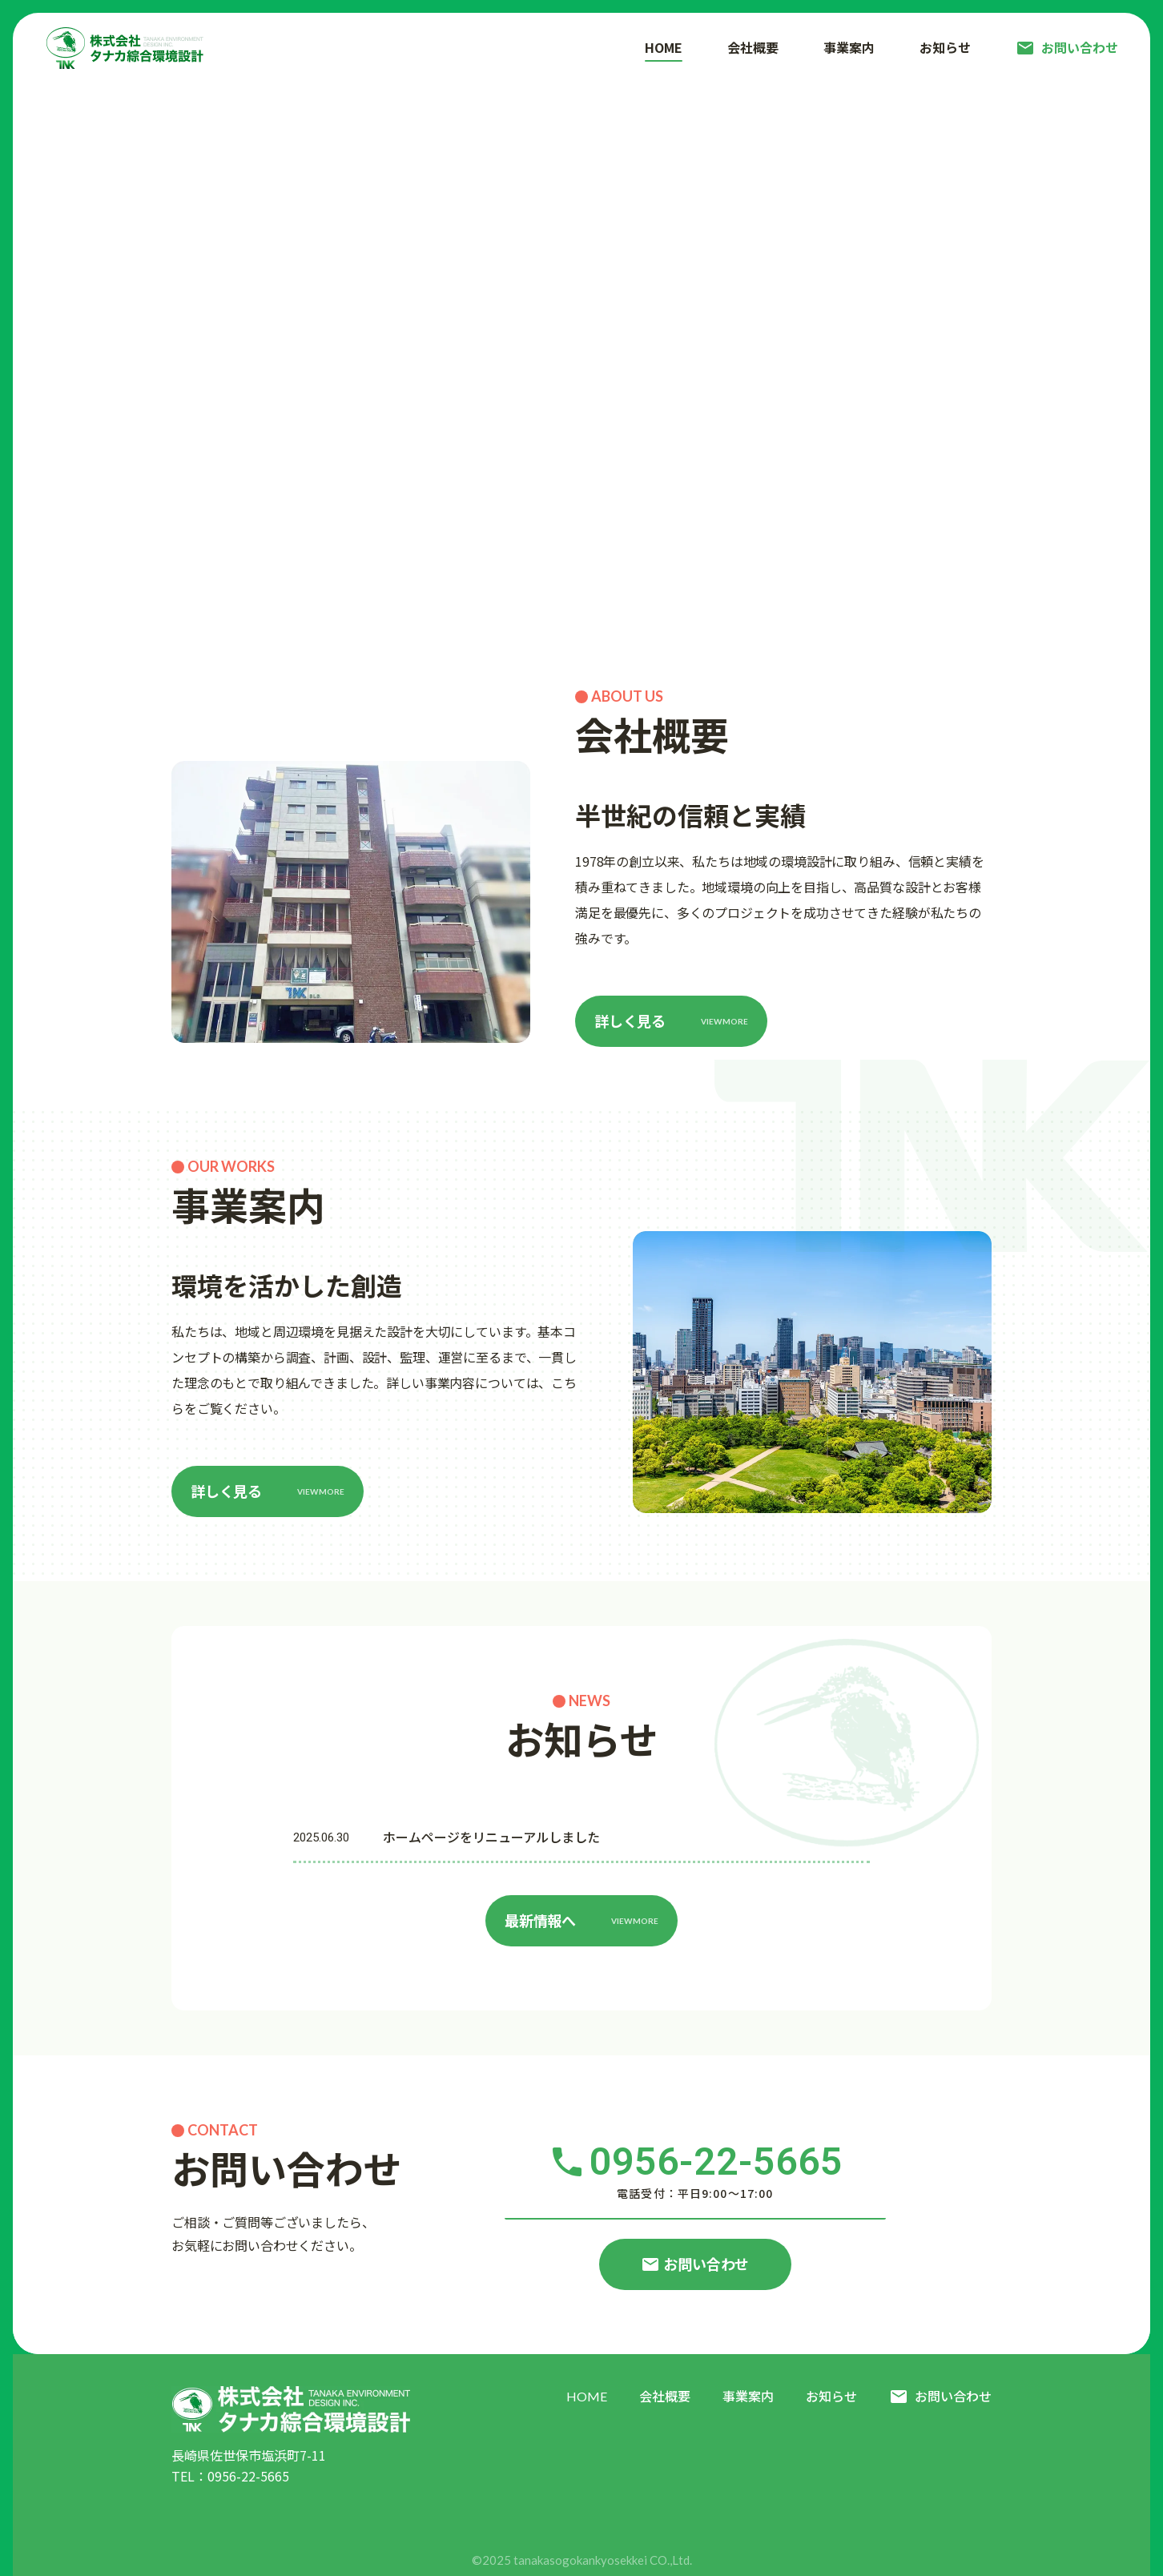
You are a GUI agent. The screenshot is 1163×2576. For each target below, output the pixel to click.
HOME (586, 2396)
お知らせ (831, 2396)
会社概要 (664, 2396)
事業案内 (748, 2396)
